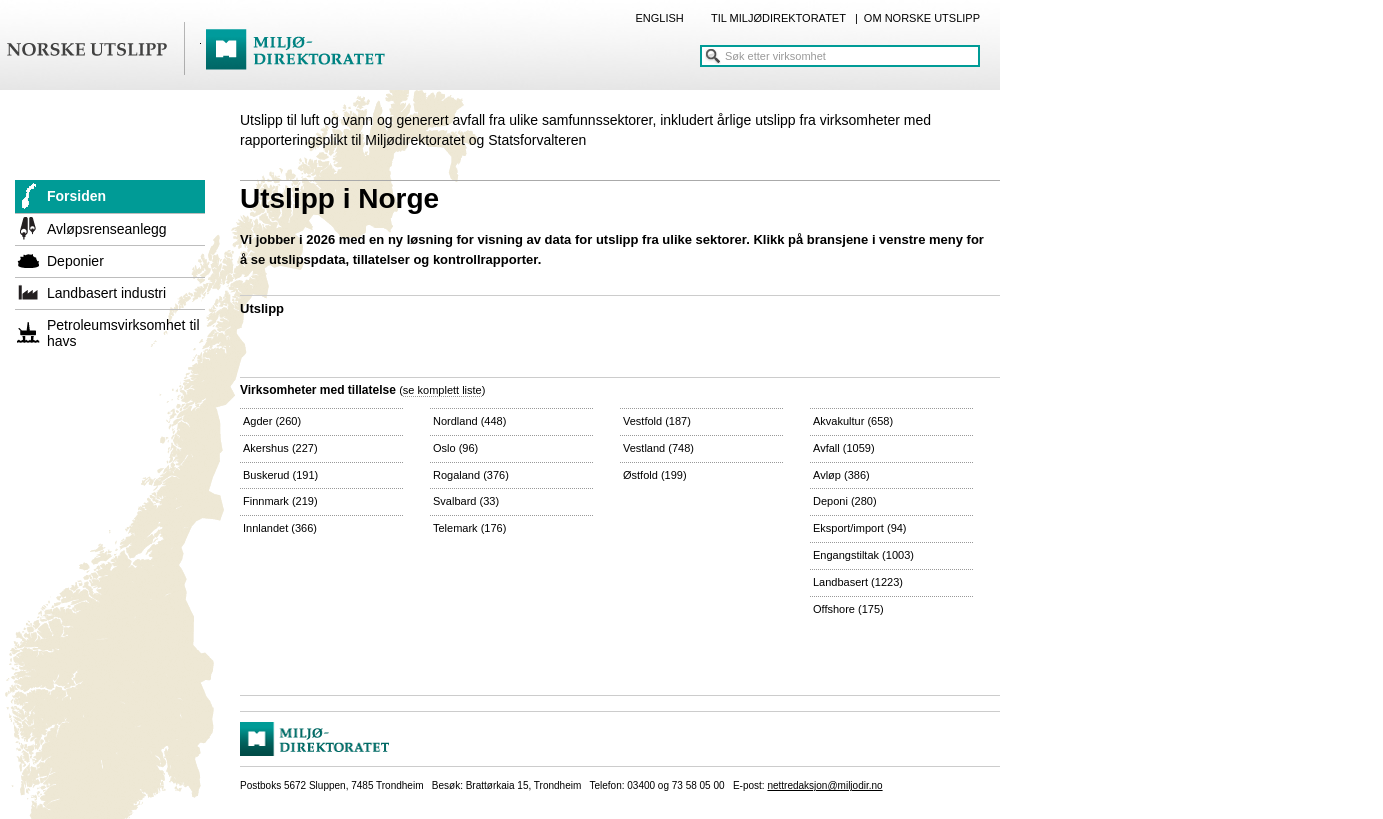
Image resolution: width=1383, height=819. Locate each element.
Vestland (658, 448)
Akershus (280, 448)
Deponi (845, 501)
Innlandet (280, 528)
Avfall (844, 448)
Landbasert (858, 582)
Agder (272, 421)
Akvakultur (853, 421)
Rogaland (471, 475)
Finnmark (280, 501)
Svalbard (466, 501)
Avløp (841, 475)
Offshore (848, 609)
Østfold (655, 475)
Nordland (469, 421)
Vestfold (657, 421)
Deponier (75, 261)
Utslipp (262, 308)
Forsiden (76, 196)
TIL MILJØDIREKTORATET (778, 18)
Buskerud (280, 475)
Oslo (455, 448)
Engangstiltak (863, 555)
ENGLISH (659, 18)
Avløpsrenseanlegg (107, 229)
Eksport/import (860, 528)
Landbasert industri (106, 293)
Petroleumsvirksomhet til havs (123, 333)
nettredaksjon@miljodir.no (824, 785)
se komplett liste (442, 390)
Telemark (469, 528)
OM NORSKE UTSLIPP (922, 18)
